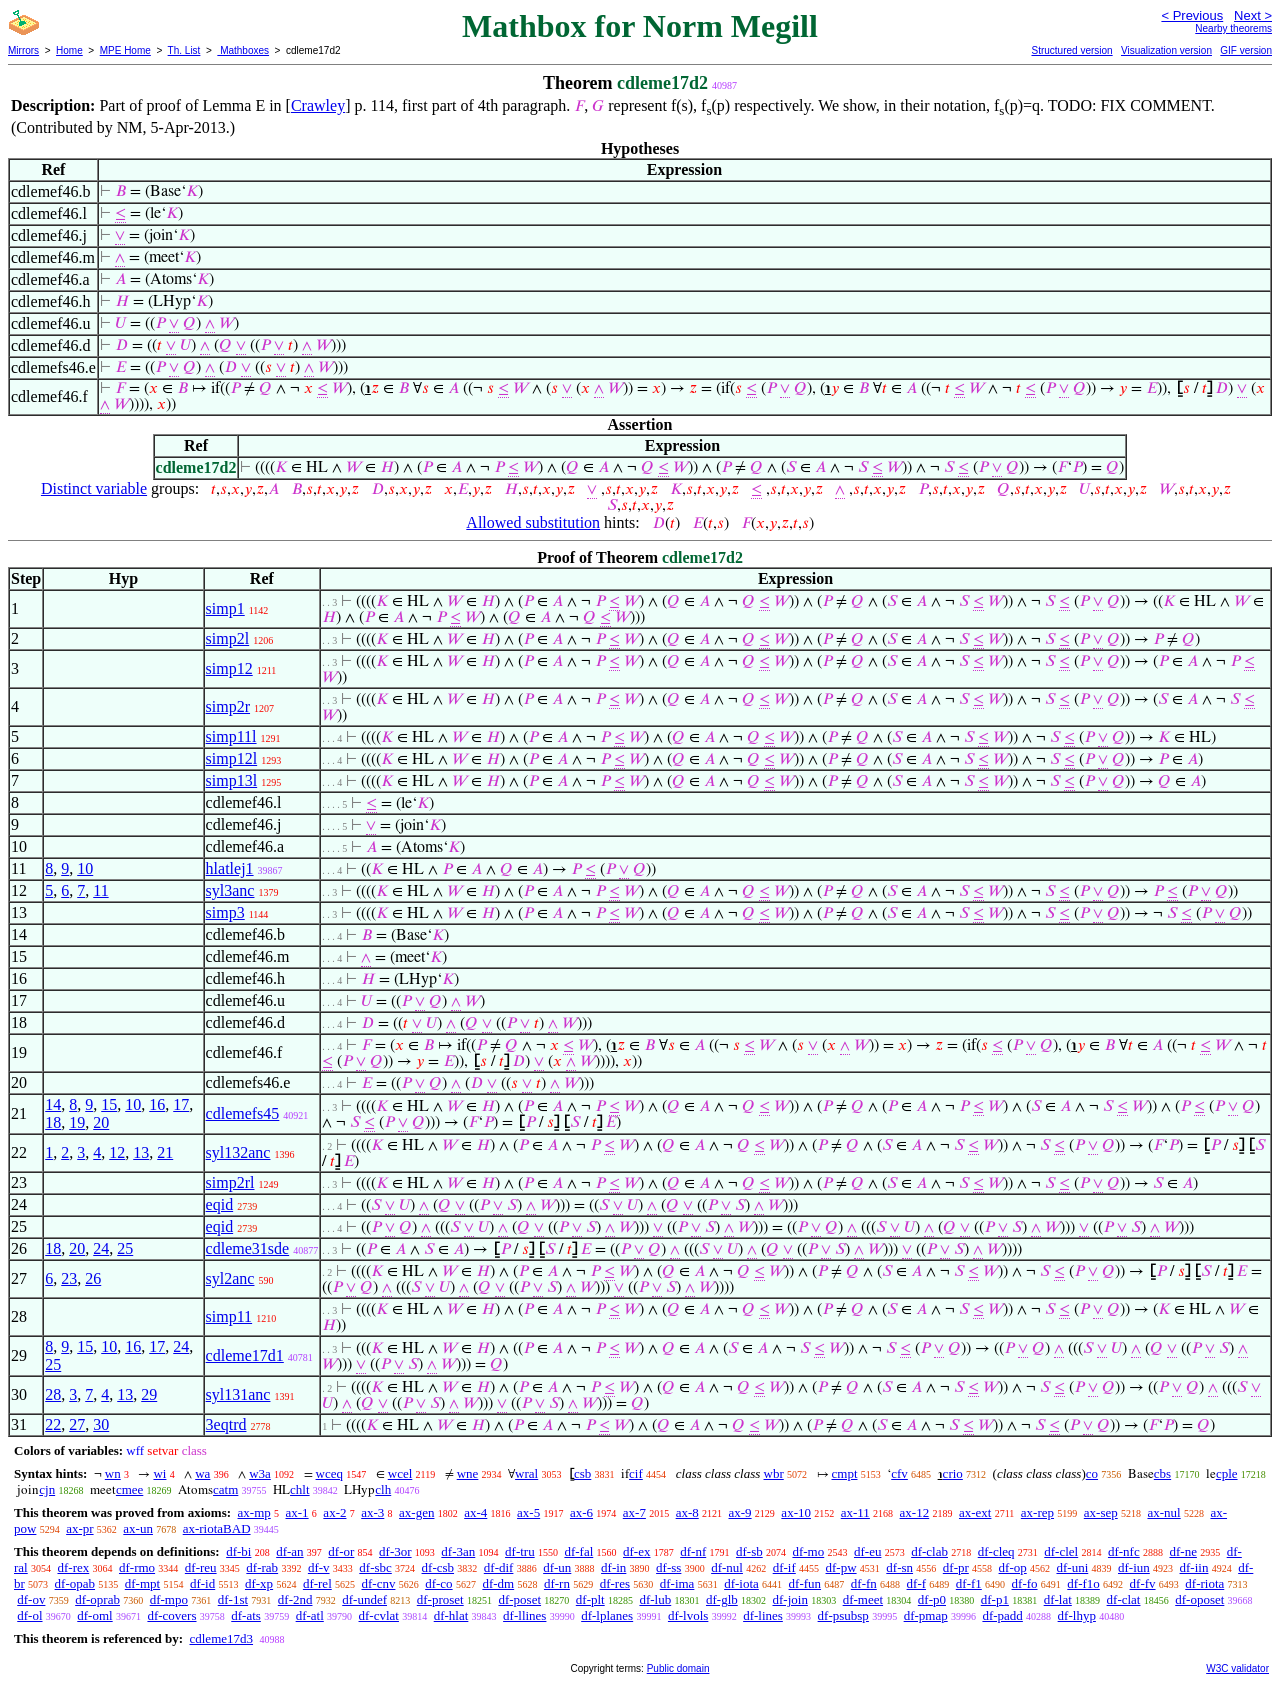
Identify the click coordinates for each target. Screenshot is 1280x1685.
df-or (341, 1551)
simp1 (225, 608)
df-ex (636, 1551)
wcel (400, 1473)
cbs (1162, 1473)
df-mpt (142, 1583)
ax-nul (1163, 1512)
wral (526, 1473)
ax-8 (687, 1512)
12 (117, 1152)
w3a (260, 1473)
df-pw (841, 1567)
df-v (319, 1567)
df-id (202, 1583)
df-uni (1072, 1567)
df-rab (262, 1567)
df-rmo (137, 1567)
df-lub (655, 1599)
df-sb (749, 1551)
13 (141, 1152)
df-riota (1204, 1583)
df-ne (1182, 1551)
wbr (774, 1473)
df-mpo (169, 1599)
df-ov (31, 1599)
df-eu (867, 1551)
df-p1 (995, 1599)
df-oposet (1199, 1599)
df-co (438, 1583)
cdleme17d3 (221, 1638)
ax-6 (581, 1512)
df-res (615, 1583)
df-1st (233, 1599)
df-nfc (1124, 1551)
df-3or (395, 1551)
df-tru (520, 1551)
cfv (899, 1473)
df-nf (693, 1551)
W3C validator (1237, 1668)
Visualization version (1166, 50)
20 (101, 1122)
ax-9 (740, 1512)
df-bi (238, 1551)
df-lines (763, 1615)
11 (100, 890)
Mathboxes (243, 50)
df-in (613, 1567)
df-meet (863, 1599)
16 (157, 1104)
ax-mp (254, 1512)
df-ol (29, 1615)
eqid (220, 1204)
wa (202, 1473)
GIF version (1246, 50)
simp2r (228, 706)
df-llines (524, 1615)
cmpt (845, 1473)
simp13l (232, 780)
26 (93, 1278)
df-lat (1058, 1599)
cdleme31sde (248, 1248)
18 (53, 1122)
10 (85, 868)
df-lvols (688, 1615)
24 (101, 1248)
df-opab (75, 1583)
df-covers (171, 1615)
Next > (1253, 15)
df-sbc (375, 1567)
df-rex (73, 1567)
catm (225, 1489)
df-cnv (379, 1583)
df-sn (899, 1567)
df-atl (310, 1615)
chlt (300, 1489)
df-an (289, 1551)
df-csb (438, 1567)
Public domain (678, 1668)
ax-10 (796, 1512)
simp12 (229, 668)
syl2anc (230, 1278)
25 (125, 1248)
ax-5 (528, 1512)
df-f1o (1083, 1583)
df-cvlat (379, 1615)
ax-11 (855, 1512)
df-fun (805, 1583)
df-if (784, 1567)
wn (113, 1473)
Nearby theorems (1233, 28)
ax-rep (1037, 1512)
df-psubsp (843, 1615)
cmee (129, 1489)
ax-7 (634, 1512)
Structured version (1071, 50)
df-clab (929, 1551)
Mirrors (23, 50)
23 (69, 1278)
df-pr (956, 1567)
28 (53, 1394)
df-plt (590, 1599)
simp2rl (230, 1182)
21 (165, 1152)
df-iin (1194, 1567)
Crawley (318, 105)
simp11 (229, 1316)
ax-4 (475, 1512)
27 (77, 1424)
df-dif (499, 1567)
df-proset (440, 1599)
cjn (47, 1489)
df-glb (722, 1599)
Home (69, 50)
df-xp (259, 1583)
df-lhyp (1077, 1615)
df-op (1013, 1567)
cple (1227, 1473)
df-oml (94, 1615)
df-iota (741, 1583)
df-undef (364, 1599)
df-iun (1134, 1567)
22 (53, 1424)
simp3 (225, 912)
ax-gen (416, 1512)
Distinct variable (94, 488)
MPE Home (125, 50)
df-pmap (926, 1615)
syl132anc (238, 1152)
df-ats (246, 1615)
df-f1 (969, 1583)
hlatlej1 (230, 868)
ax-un (138, 1528)
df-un (557, 1567)
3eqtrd (226, 1424)
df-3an (458, 1551)
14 (53, 1104)
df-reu (201, 1567)
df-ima (677, 1583)
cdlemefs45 (243, 1113)
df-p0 (932, 1599)
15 (109, 1104)
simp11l (231, 736)
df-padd (1002, 1615)
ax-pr (79, 1528)
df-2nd (295, 1599)
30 (101, 1424)
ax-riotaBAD (217, 1528)
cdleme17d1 (245, 1355)
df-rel (317, 1583)
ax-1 (297, 1512)
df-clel (1061, 1551)
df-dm (498, 1583)
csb (582, 1473)
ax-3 (372, 1512)
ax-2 (334, 1512)
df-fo (1025, 1583)
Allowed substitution (533, 522)
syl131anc (238, 1394)
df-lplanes (607, 1615)
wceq (329, 1473)
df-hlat (451, 1615)
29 (149, 1394)
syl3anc (230, 890)
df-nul (727, 1567)
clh (383, 1489)
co (1092, 1473)
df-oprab (97, 1599)
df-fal (578, 1551)
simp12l (232, 758)
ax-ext (975, 1512)
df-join (790, 1599)
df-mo (808, 1551)
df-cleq (996, 1551)
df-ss (668, 1567)
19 (77, 1122)
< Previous (1192, 15)
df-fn (864, 1583)
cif (636, 1473)
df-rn (557, 1583)
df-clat (1124, 1599)
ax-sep (1101, 1512)
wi (159, 1473)
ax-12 (915, 1512)
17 (181, 1104)
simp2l (228, 638)
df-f (917, 1583)
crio (953, 1473)
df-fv (1143, 1583)
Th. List (184, 50)
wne (468, 1473)
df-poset (519, 1599)
